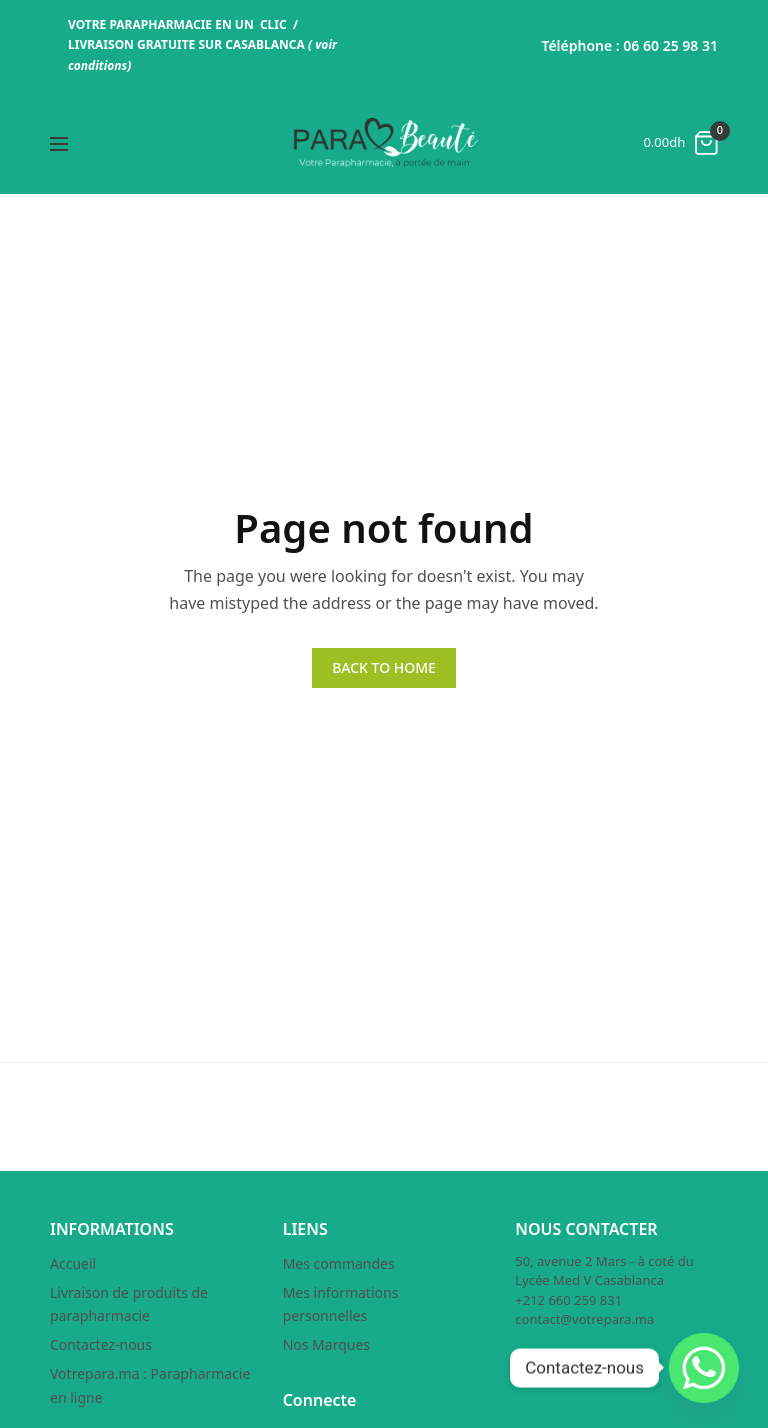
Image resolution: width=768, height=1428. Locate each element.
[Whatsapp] (704, 1368)
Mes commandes (339, 1263)
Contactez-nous (101, 1344)
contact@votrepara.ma (584, 1319)
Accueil (73, 1263)
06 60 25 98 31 (670, 45)
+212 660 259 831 (568, 1300)
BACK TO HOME (384, 667)
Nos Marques (326, 1344)
